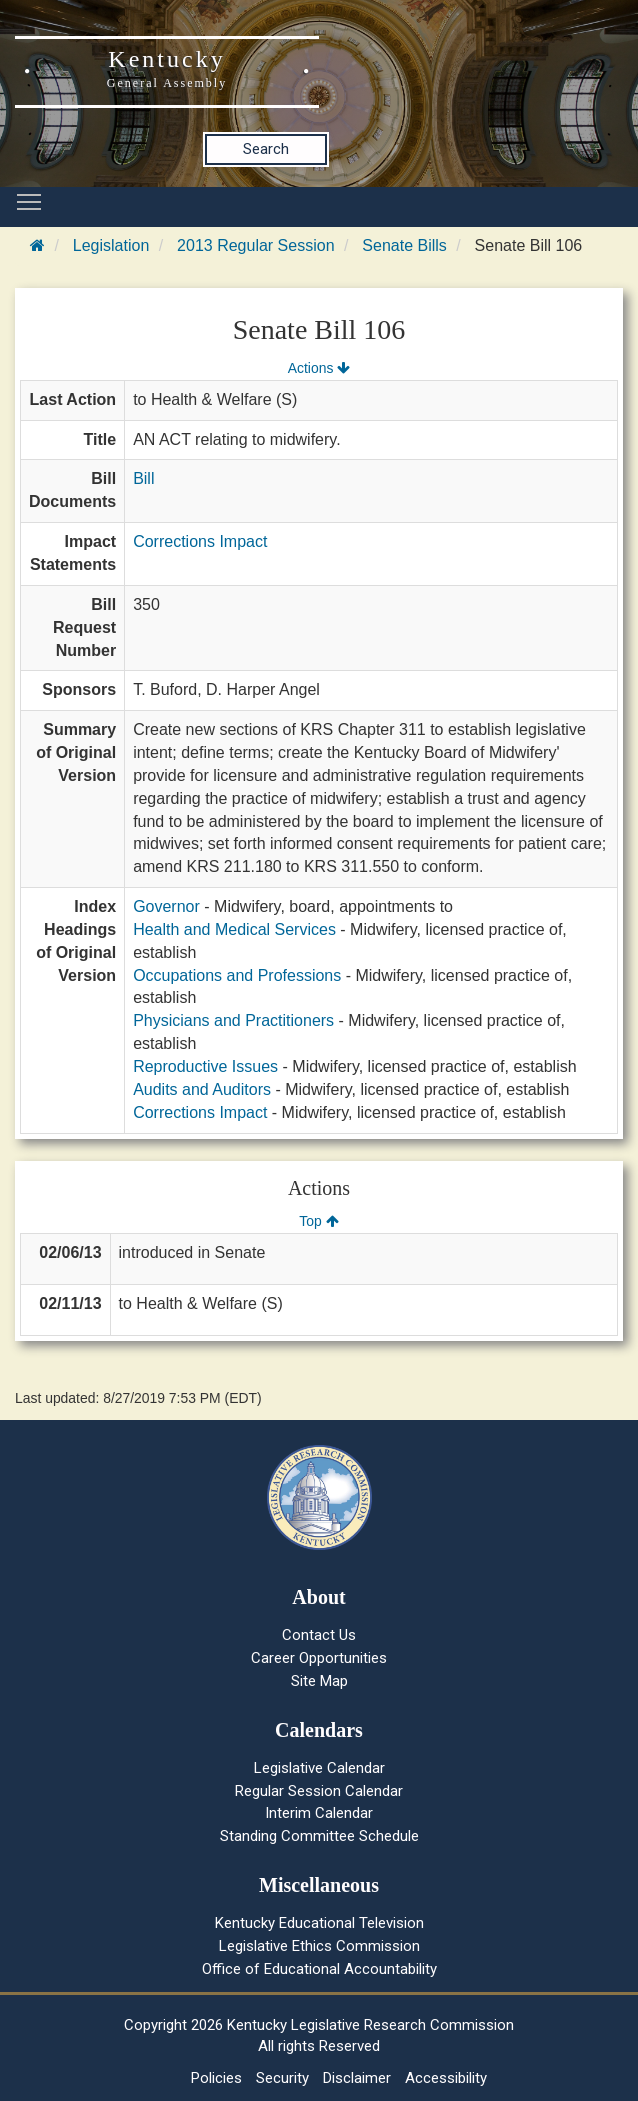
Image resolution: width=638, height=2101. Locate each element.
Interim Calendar (319, 1813)
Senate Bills (404, 245)
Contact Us (319, 1635)
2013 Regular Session (255, 245)
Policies (216, 2078)
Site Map (319, 1681)
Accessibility (446, 2078)
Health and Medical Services (234, 929)
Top (318, 1221)
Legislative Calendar (319, 1768)
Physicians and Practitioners (233, 1020)
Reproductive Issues (205, 1066)
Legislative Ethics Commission (319, 1946)
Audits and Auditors (202, 1089)
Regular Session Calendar (319, 1791)
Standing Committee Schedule (319, 1836)
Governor (166, 906)
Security (282, 2078)
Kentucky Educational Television (319, 1923)
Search (266, 149)
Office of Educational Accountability (319, 1969)
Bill (143, 478)
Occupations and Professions (237, 975)
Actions (319, 368)
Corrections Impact (200, 541)
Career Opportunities (319, 1658)
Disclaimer (357, 2078)
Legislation (111, 245)
